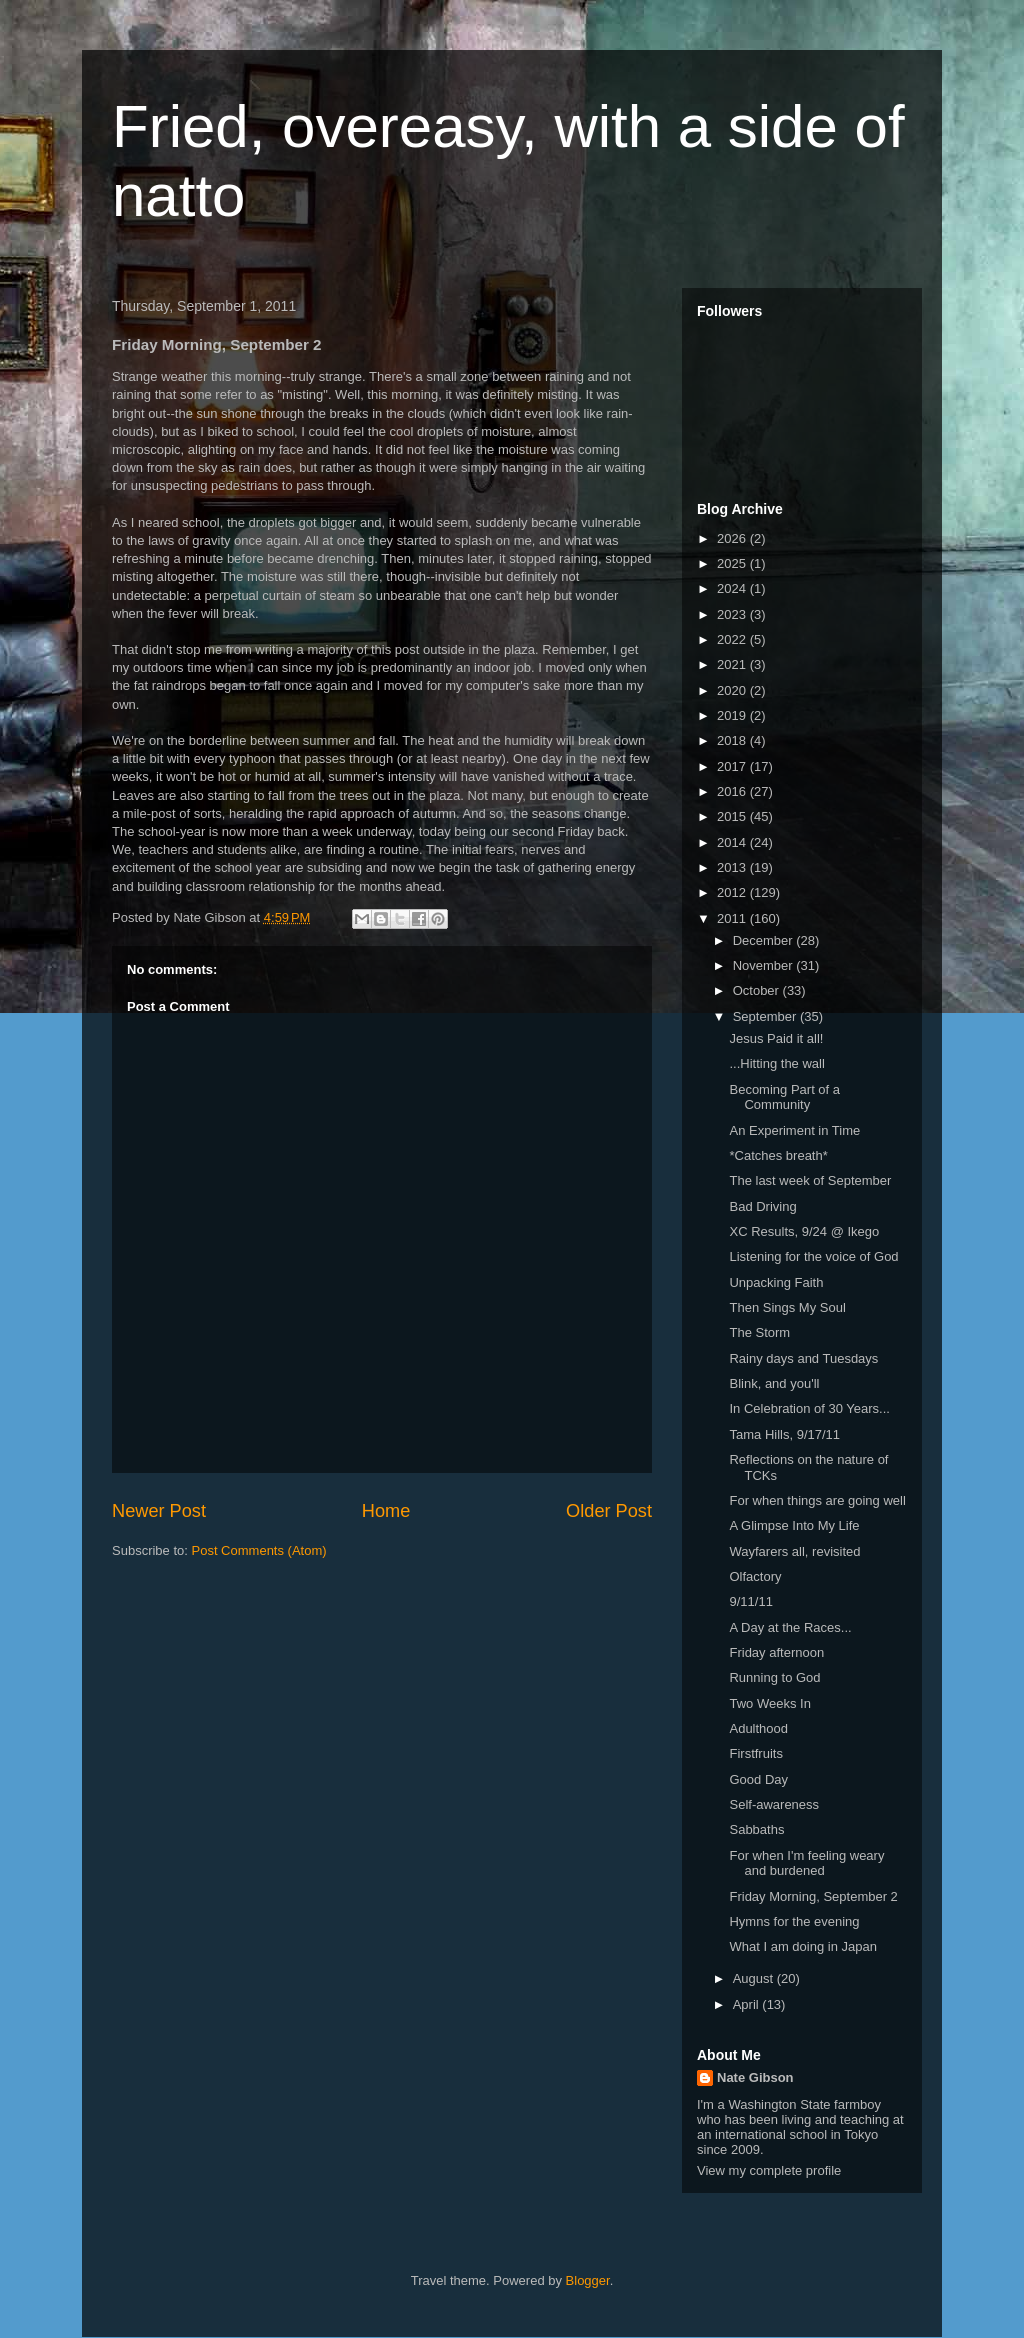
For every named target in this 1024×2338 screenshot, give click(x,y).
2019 (733, 715)
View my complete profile (769, 2170)
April (748, 2004)
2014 (733, 842)
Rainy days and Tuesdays (803, 1358)
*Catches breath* (778, 1155)
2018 (733, 740)
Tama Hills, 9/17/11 (784, 1434)
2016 (733, 791)
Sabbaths (756, 1829)
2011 (733, 918)
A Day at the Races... (790, 1627)
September (766, 1016)
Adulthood (758, 1728)
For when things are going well (817, 1500)
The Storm (759, 1332)
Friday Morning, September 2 (813, 1896)
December (765, 940)
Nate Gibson (755, 2077)
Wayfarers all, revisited (794, 1551)
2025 (733, 563)
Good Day (758, 1779)
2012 (733, 892)
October (758, 990)
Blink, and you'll (774, 1383)
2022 (733, 639)
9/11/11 (750, 1601)
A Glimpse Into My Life (794, 1525)
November (765, 965)
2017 (733, 766)
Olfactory (755, 1576)
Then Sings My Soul (787, 1307)
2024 (733, 588)
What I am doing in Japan (802, 1946)
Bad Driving (762, 1206)
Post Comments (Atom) (259, 1550)
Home (386, 1511)
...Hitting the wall (776, 1063)
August (755, 1978)
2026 (733, 538)
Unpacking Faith (776, 1282)
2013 (733, 867)
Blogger (588, 2280)
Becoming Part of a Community (784, 1097)
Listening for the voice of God (813, 1256)
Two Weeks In (769, 1703)
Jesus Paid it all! (776, 1038)
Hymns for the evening (794, 1921)
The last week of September (810, 1180)
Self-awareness (774, 1804)
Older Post (609, 1511)
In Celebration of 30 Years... (809, 1408)
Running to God (774, 1677)
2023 (733, 614)
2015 (733, 816)
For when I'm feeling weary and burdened (806, 1863)
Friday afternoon (776, 1652)
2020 (733, 690)
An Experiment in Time (794, 1130)
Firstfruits (755, 1753)
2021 (733, 664)
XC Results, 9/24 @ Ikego (804, 1231)
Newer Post (159, 1511)
